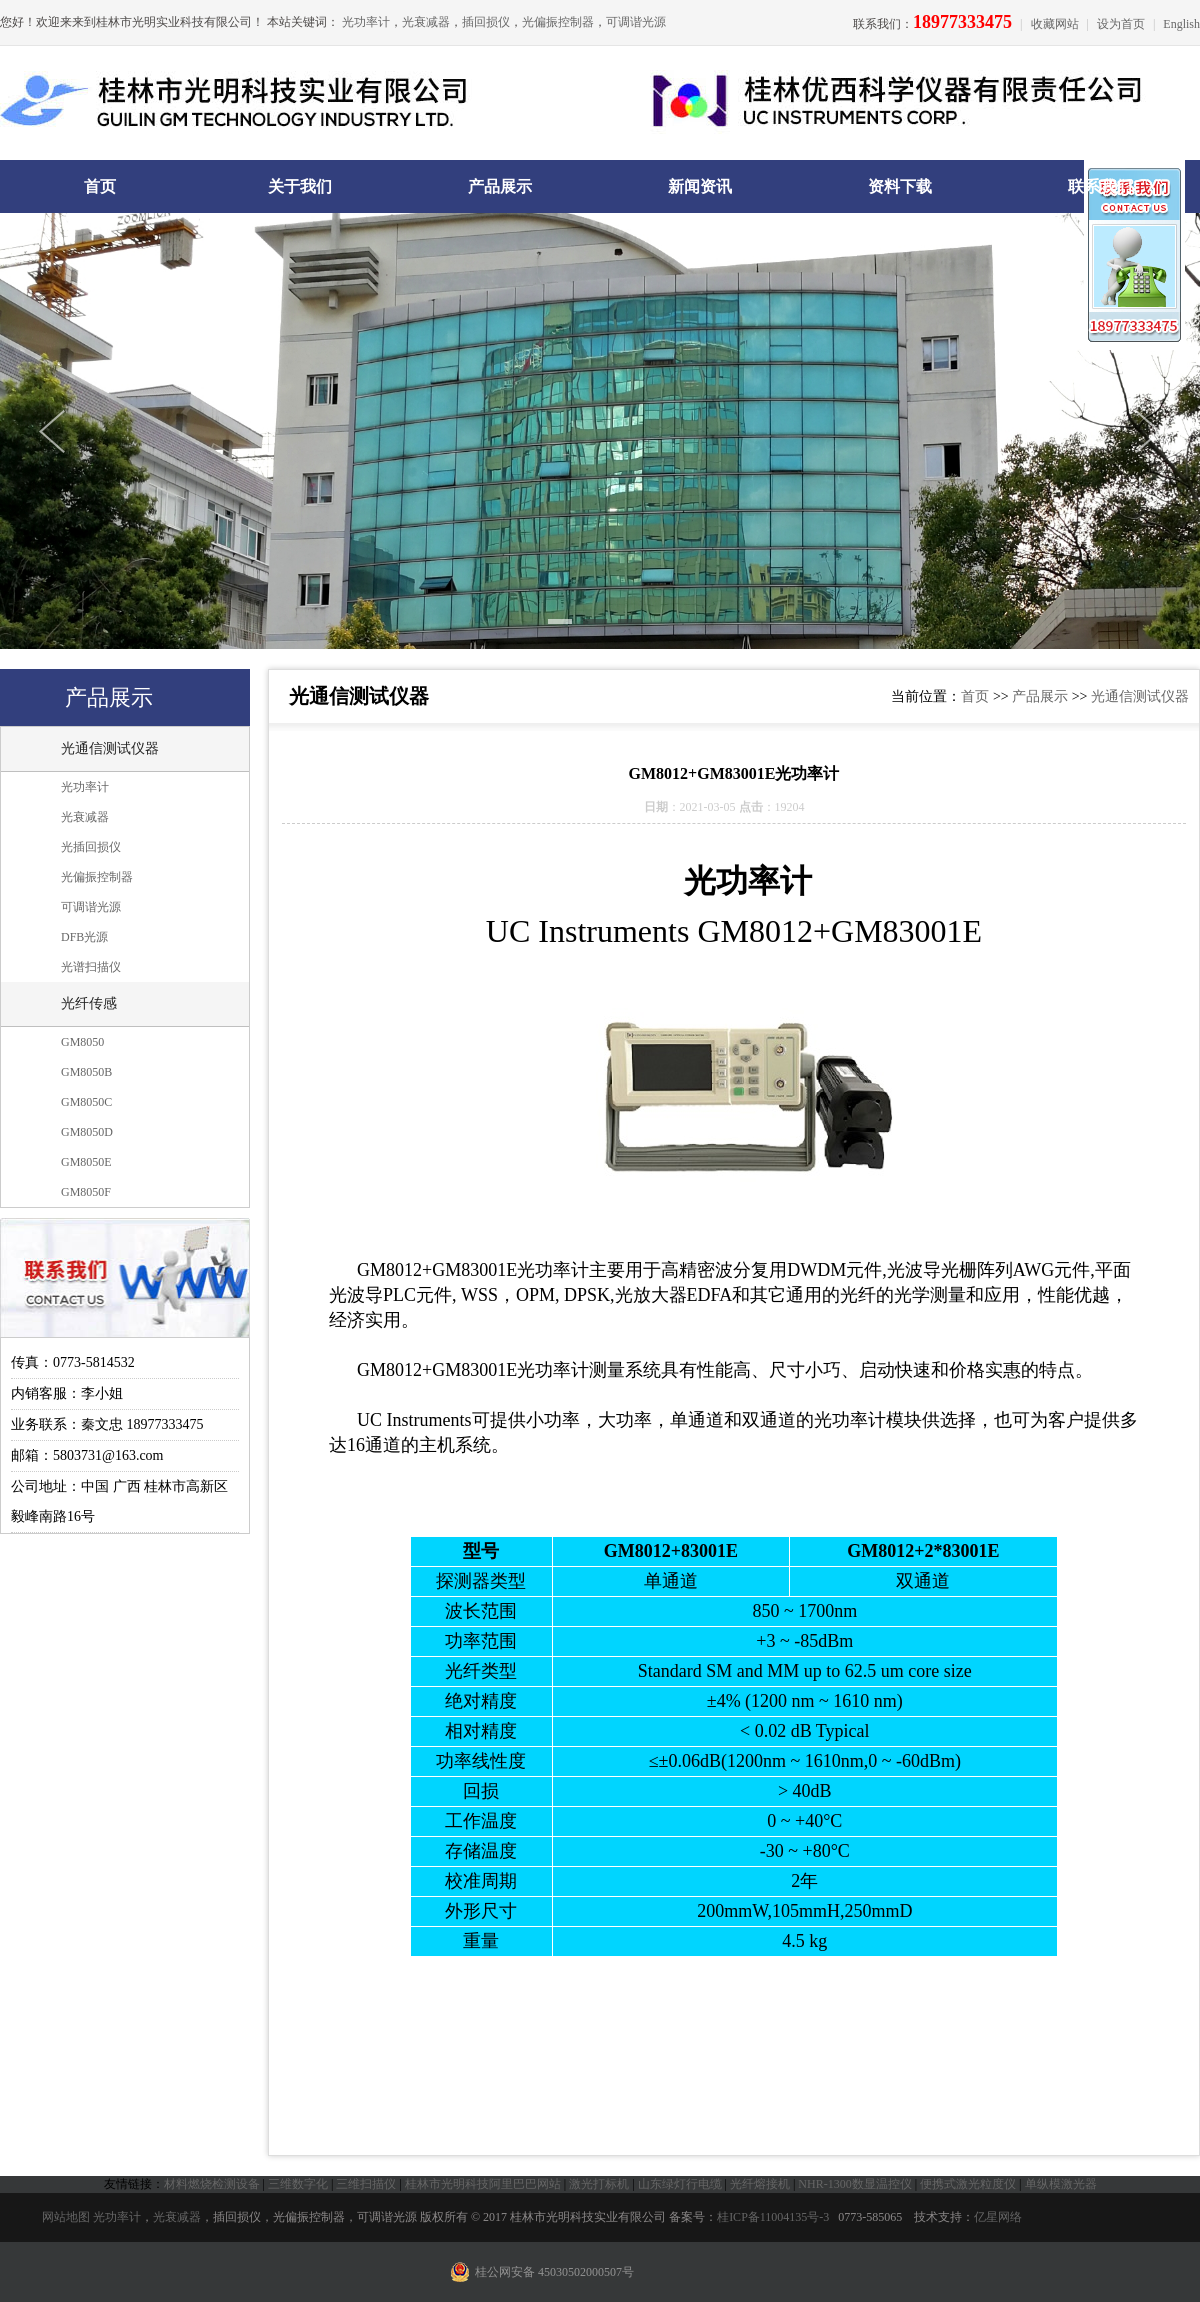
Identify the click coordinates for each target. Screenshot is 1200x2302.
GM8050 (82, 1042)
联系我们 (1100, 186)
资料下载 (900, 186)
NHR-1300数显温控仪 (854, 2184)
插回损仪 (486, 22)
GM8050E (86, 1162)
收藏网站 (1055, 24)
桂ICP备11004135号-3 (773, 2217)
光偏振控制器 (558, 22)
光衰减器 (426, 22)
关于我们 (300, 186)
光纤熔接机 (760, 2184)
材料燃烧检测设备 (212, 2184)
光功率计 (366, 22)
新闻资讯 (700, 186)
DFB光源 (84, 937)
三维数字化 (298, 2184)
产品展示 (500, 186)
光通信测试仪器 (110, 748)
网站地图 (66, 2217)
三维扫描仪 (366, 2184)
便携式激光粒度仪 (968, 2184)
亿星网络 (998, 2217)
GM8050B (86, 1072)
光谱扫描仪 (91, 967)
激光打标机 (599, 2184)
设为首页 (1121, 24)
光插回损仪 (91, 847)
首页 (100, 186)
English (1181, 24)
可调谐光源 (636, 22)
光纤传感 (89, 1003)
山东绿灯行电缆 (680, 2184)
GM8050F (86, 1192)
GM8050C (86, 1102)
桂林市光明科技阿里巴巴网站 (483, 2184)
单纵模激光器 (1061, 2184)
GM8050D (87, 1132)
